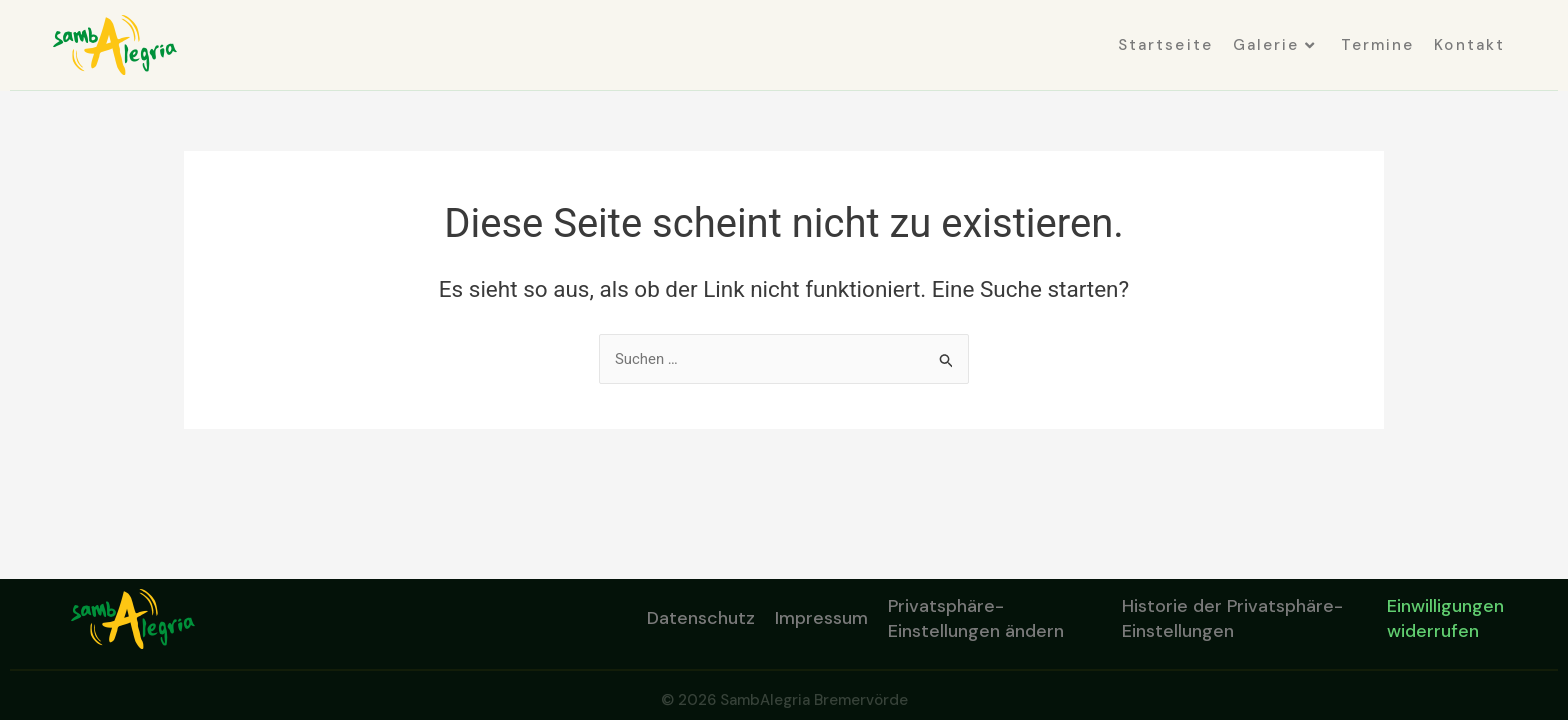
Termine (1378, 45)
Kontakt (1469, 45)
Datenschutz (701, 618)
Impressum (821, 618)
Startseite (1165, 45)
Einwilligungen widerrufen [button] (1445, 618)
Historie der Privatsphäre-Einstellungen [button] (1232, 618)
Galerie (1274, 45)
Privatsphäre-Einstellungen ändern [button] (976, 618)
